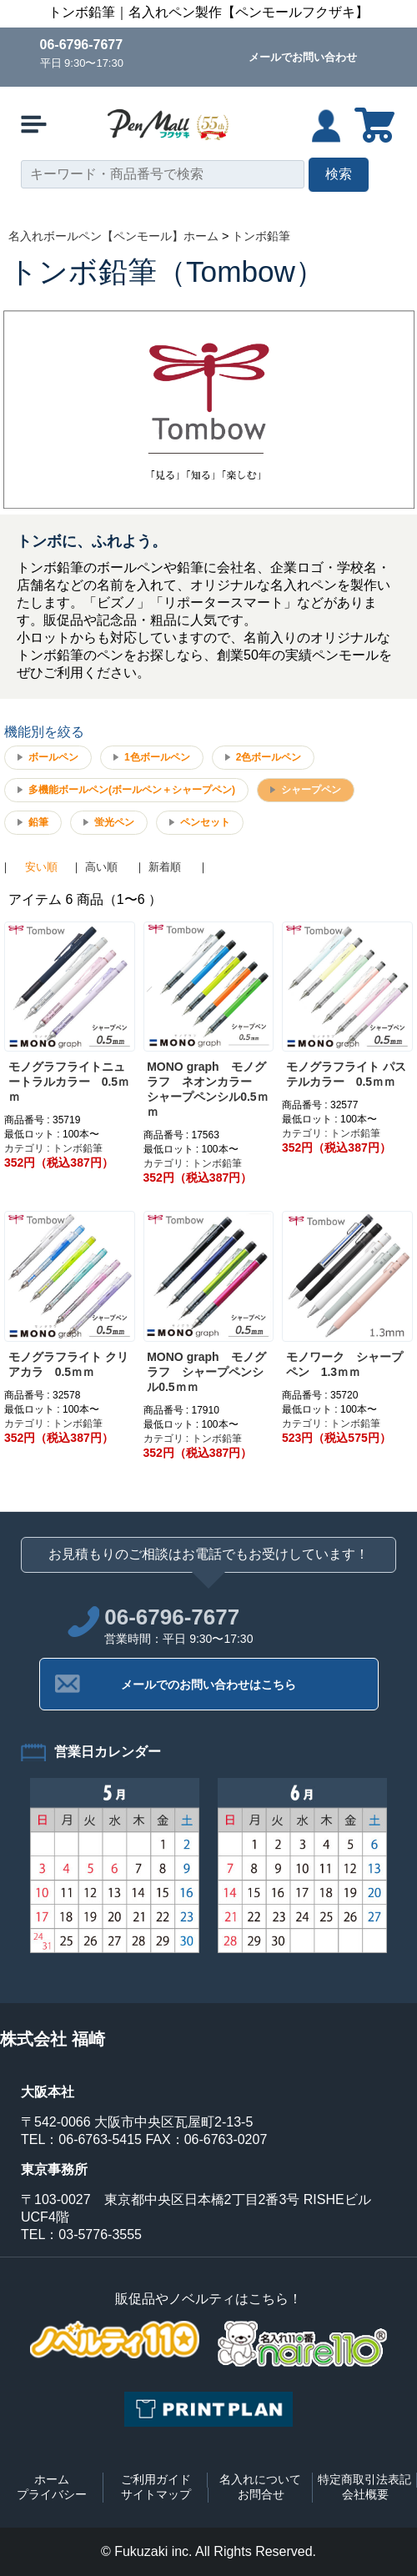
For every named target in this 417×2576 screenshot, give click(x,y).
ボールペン (53, 757)
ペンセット (205, 822)
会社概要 (365, 2494)
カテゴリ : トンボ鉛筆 (53, 1148)
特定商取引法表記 (364, 2479)
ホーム (51, 2479)
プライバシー (52, 2494)
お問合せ (261, 2494)
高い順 (101, 867)
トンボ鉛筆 (261, 236)
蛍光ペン (114, 822)
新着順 (164, 867)
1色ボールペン (157, 757)
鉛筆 (38, 822)
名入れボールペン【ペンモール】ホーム (113, 236)
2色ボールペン (269, 757)
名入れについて (260, 2479)
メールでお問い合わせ (303, 57)
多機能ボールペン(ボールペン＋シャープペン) (131, 790)
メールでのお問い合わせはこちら (208, 1684)
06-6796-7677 (81, 45)
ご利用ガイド (156, 2479)
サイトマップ (156, 2494)
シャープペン (311, 790)
